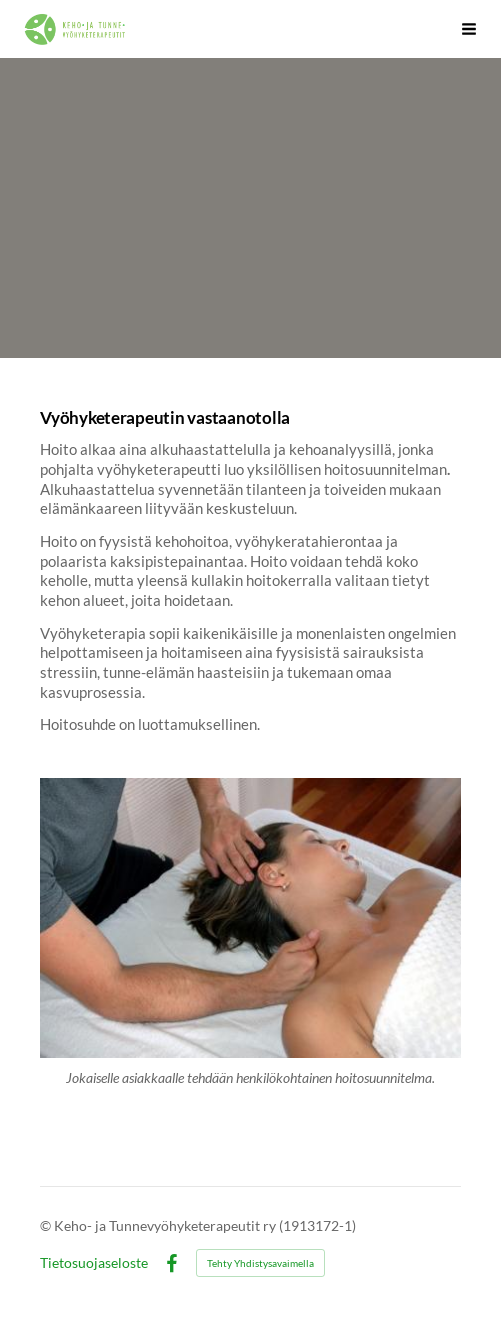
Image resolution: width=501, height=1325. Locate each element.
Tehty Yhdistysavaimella (260, 1263)
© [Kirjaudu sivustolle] (47, 1225)
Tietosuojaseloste (94, 1263)
